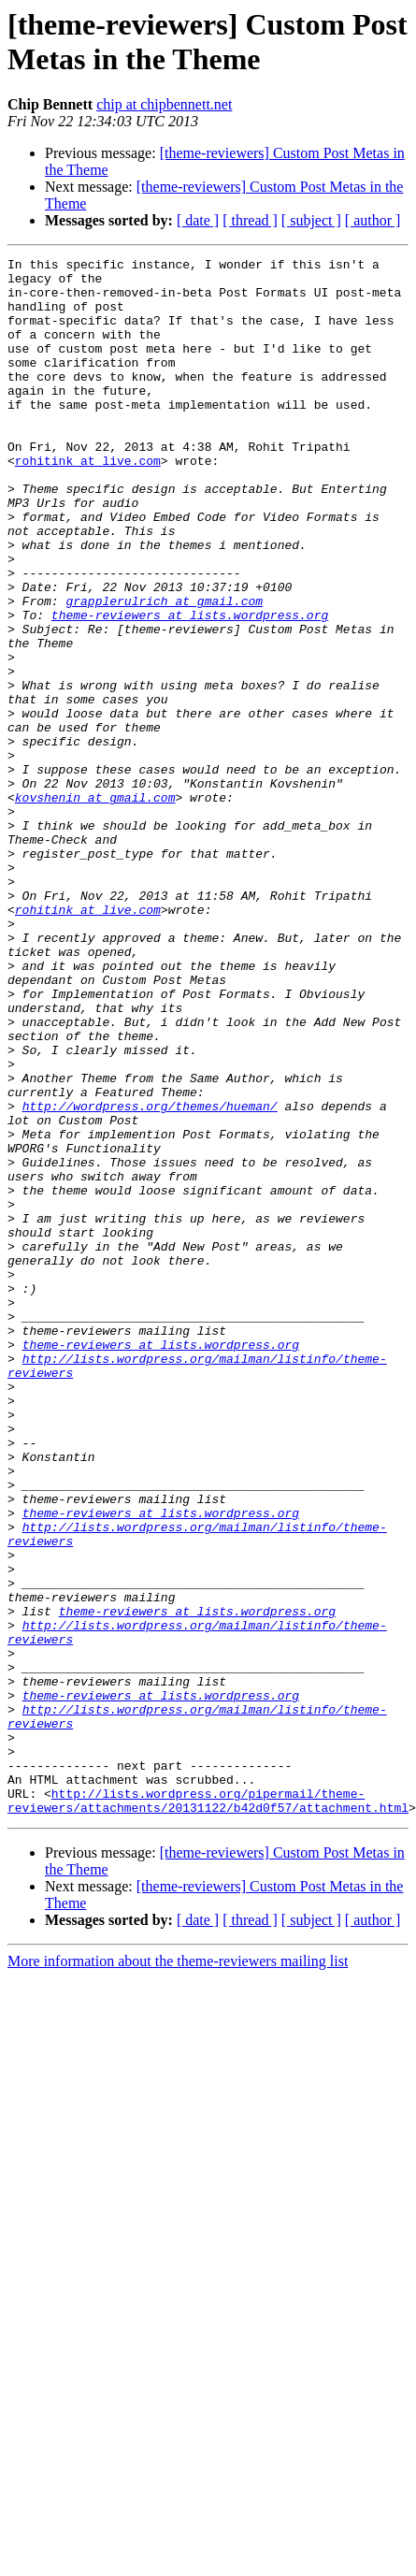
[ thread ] (250, 220)
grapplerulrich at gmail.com (164, 670)
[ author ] (373, 220)
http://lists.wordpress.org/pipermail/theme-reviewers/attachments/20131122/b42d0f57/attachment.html (208, 2110)
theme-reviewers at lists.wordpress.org (189, 687)
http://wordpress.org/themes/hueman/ (150, 1276)
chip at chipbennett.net (164, 104)
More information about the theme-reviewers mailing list (177, 2272)
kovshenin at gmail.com (95, 906)
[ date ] (198, 220)
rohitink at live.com (88, 502)
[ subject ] (311, 220)
